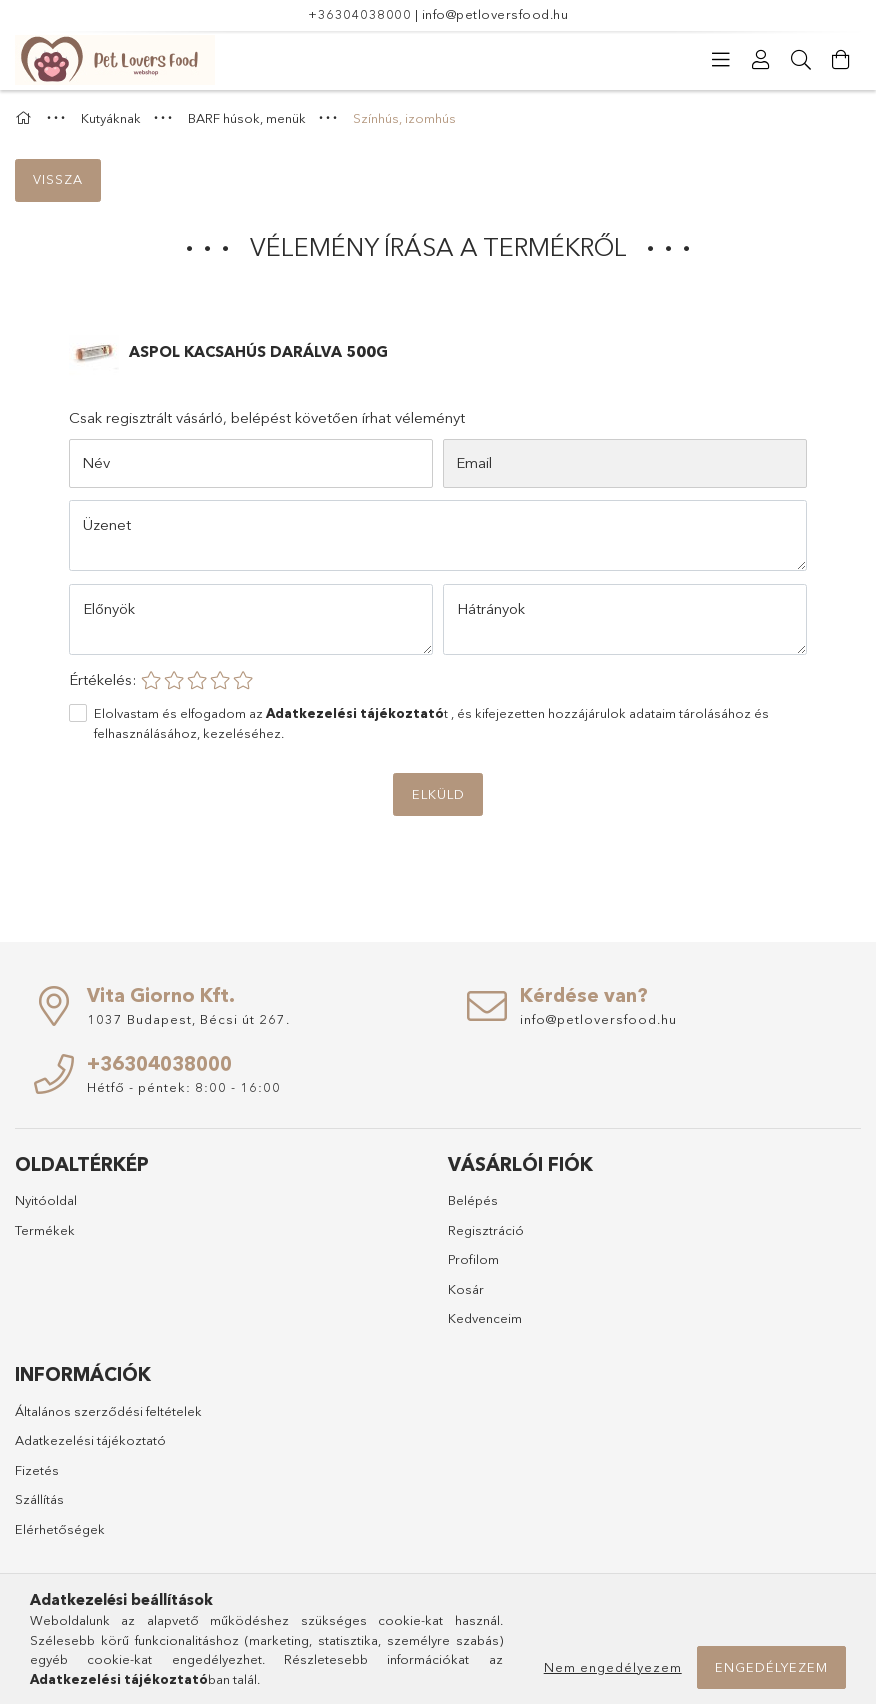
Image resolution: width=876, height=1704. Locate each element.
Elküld (438, 794)
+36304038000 (359, 14)
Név (96, 462)
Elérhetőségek (60, 1529)
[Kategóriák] (721, 60)
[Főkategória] (26, 118)
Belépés (473, 1200)
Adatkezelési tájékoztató (90, 1440)
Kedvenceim (485, 1318)
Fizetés (37, 1470)
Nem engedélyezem (613, 1667)
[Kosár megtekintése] (841, 60)
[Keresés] (801, 60)
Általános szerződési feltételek (108, 1411)
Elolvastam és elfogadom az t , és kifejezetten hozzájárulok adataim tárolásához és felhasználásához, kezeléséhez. (431, 723)
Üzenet (107, 524)
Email (474, 462)
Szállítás (39, 1499)
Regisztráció (486, 1230)
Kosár (466, 1289)
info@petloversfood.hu (495, 14)
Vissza (58, 179)
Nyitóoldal (46, 1200)
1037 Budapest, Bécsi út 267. (188, 1019)
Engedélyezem (771, 1667)
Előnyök (109, 608)
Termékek (45, 1230)
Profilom (473, 1259)
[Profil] (761, 60)
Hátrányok (491, 608)
